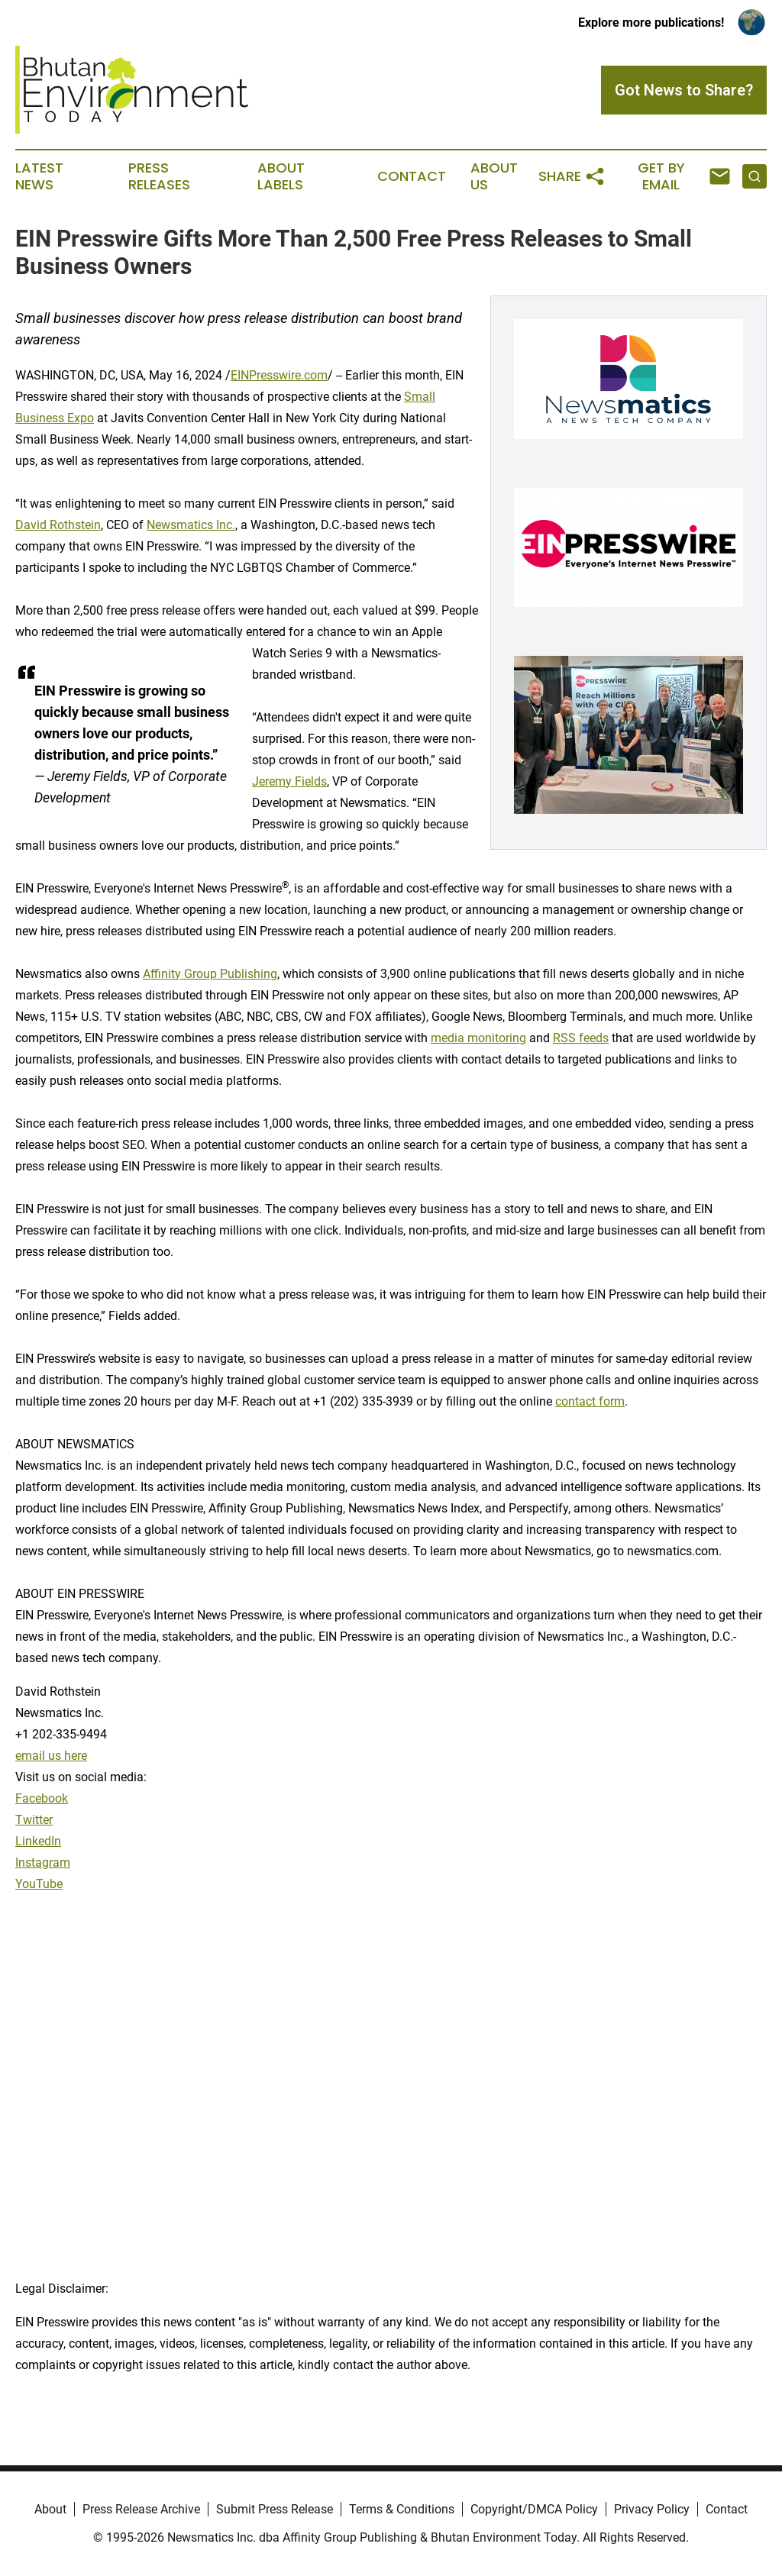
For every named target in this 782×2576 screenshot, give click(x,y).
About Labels (281, 176)
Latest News (39, 176)
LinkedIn (38, 1841)
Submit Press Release (274, 2509)
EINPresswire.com (279, 375)
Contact (411, 176)
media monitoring (478, 1038)
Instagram (42, 1862)
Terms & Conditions (401, 2509)
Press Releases (159, 176)
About (50, 2509)
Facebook (41, 1798)
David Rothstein (58, 525)
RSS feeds (581, 1038)
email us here (51, 1755)
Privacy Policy (652, 2509)
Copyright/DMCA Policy (534, 2509)
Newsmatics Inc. (191, 525)
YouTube (39, 1884)
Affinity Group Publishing (210, 974)
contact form (590, 1401)
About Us (494, 176)
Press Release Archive (141, 2509)
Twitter (34, 1820)
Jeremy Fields (289, 781)
